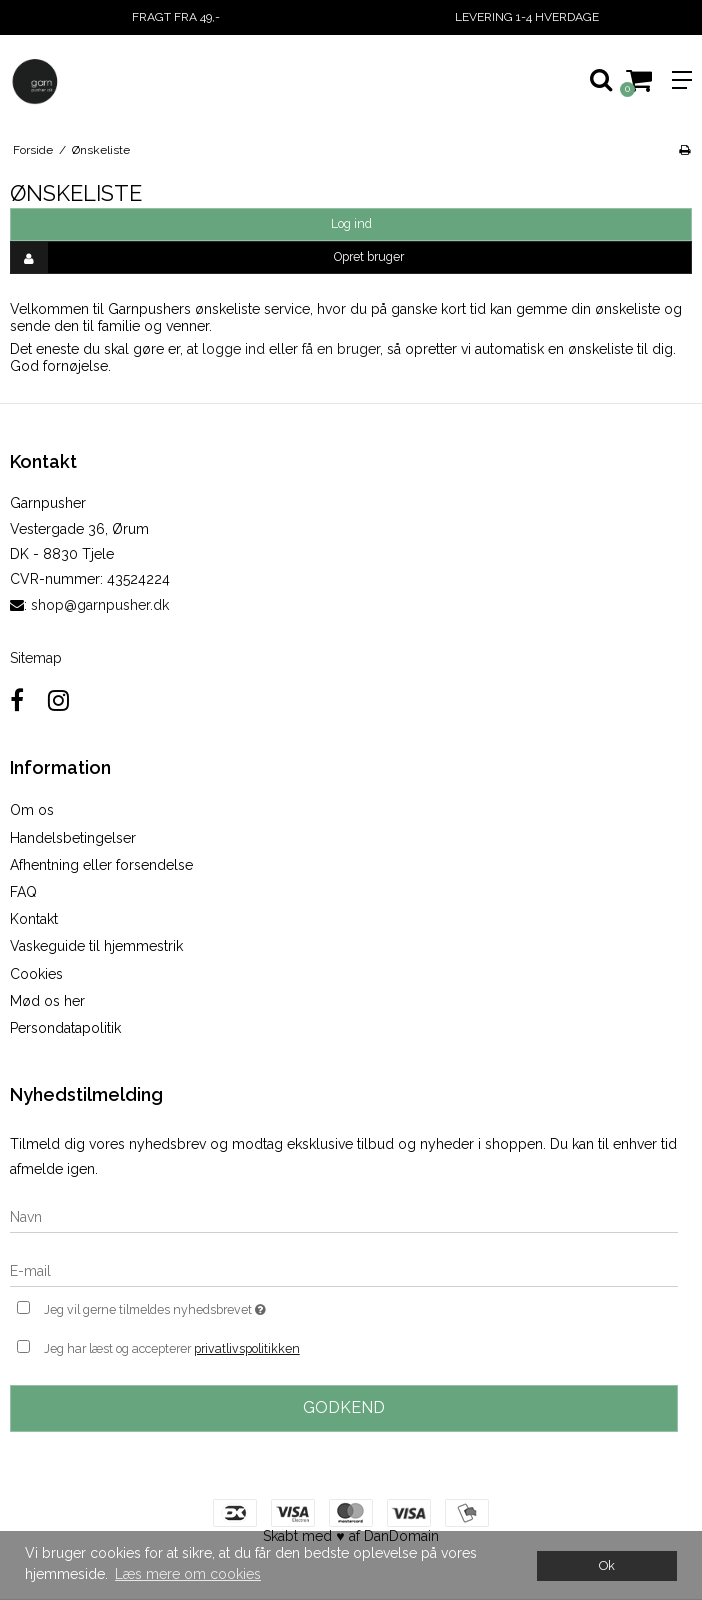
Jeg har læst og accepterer (172, 1349)
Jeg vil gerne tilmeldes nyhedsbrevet (205, 1307)
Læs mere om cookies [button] (188, 1574)
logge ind (233, 349)
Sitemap (36, 658)
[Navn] (344, 1217)
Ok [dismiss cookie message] (607, 1565)
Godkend (344, 1407)
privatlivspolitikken (247, 1348)
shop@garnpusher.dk (100, 605)
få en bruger (341, 349)
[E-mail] (344, 1271)
